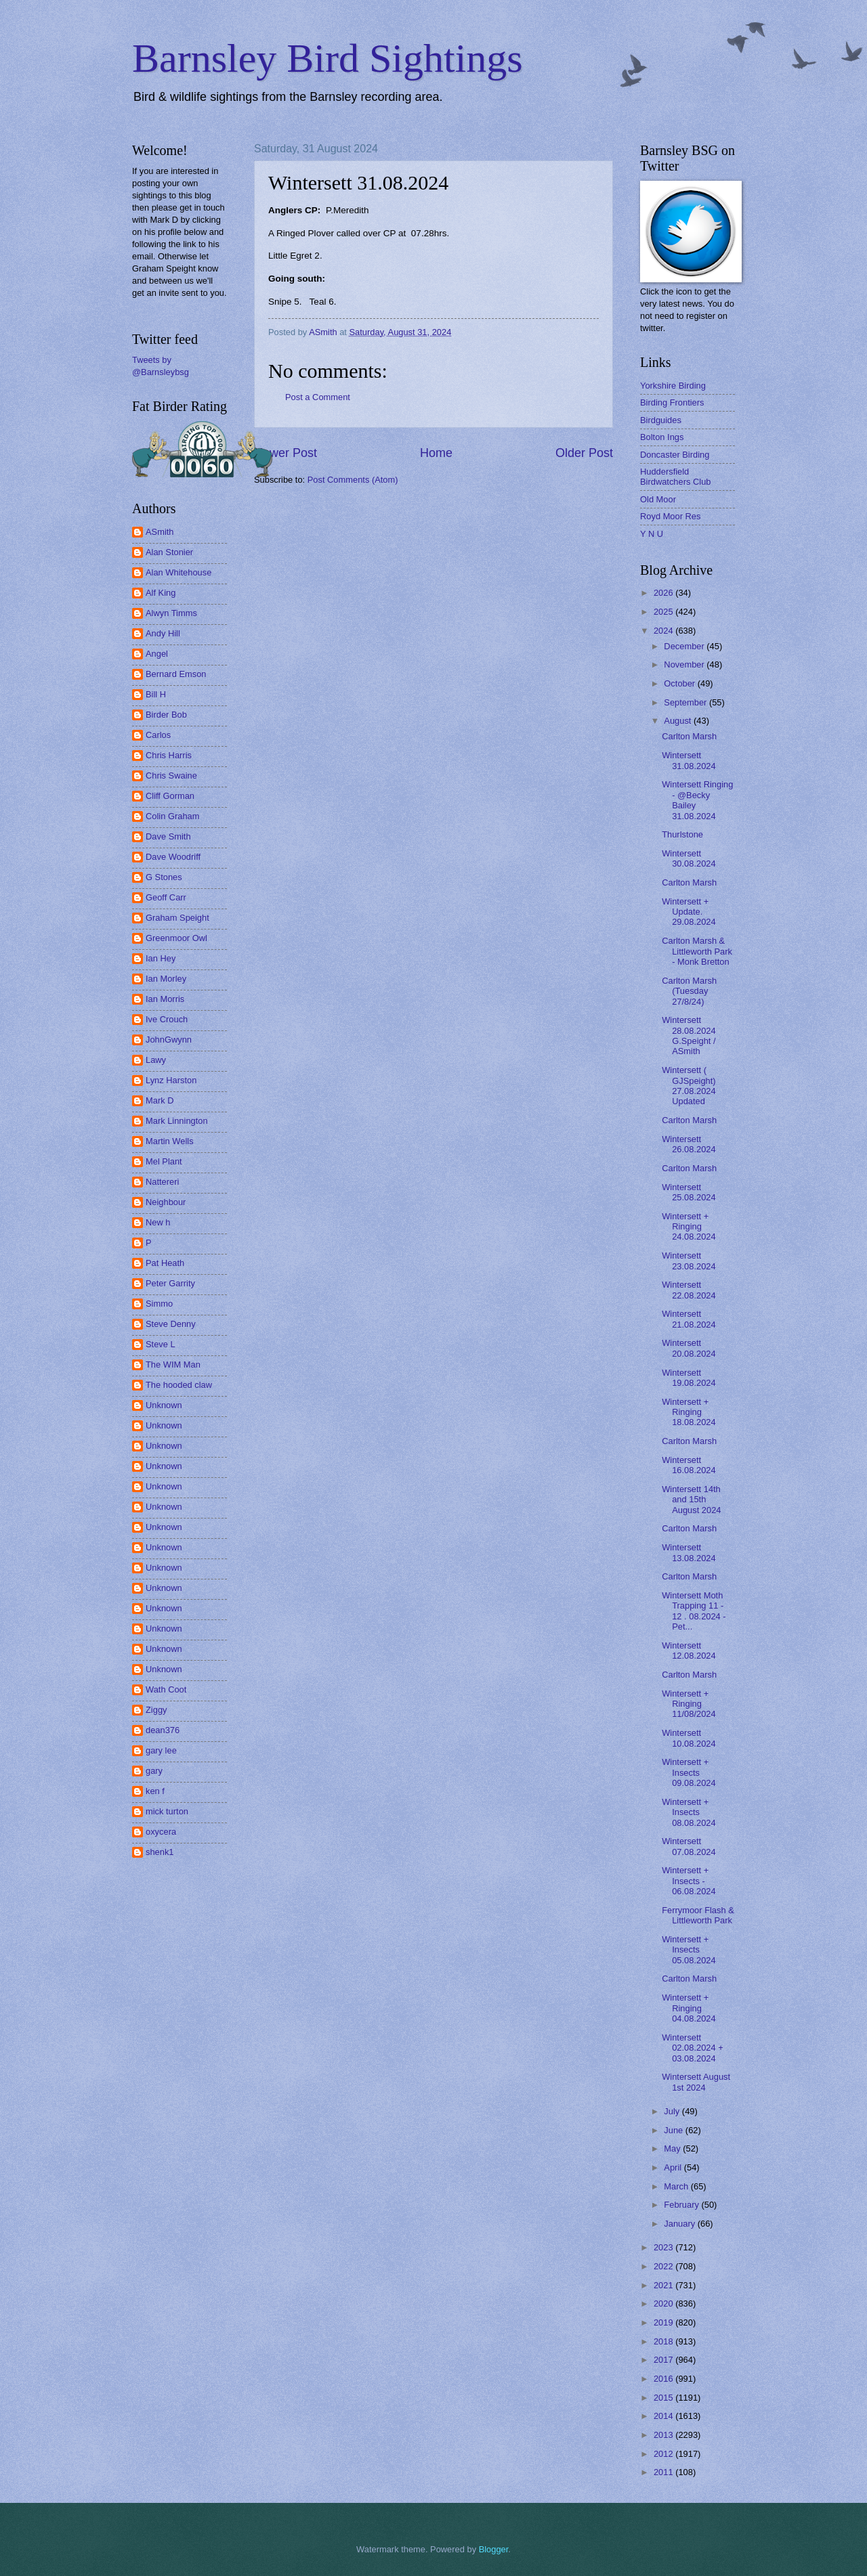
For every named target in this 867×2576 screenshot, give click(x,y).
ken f (155, 1791)
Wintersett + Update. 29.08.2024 (688, 911)
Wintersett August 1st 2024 (696, 2082)
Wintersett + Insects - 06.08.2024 (688, 1880)
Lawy (156, 1060)
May (673, 2148)
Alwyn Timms (171, 613)
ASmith (160, 532)
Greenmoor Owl (176, 938)
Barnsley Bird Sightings (327, 58)
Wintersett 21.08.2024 (688, 1319)
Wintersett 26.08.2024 (688, 1144)
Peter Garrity (170, 1283)
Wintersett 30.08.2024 (688, 858)
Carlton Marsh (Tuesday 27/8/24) (689, 991)
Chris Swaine (171, 775)
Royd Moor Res (670, 516)
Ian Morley (166, 979)
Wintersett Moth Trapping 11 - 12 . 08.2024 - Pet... (693, 1611)
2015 (664, 2398)
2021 (664, 2285)
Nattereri (162, 1182)
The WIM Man (173, 1364)
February (682, 2205)
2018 (664, 2341)
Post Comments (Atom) (353, 480)
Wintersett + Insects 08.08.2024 (688, 1812)
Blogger (494, 2549)
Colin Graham (172, 816)
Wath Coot (166, 1689)
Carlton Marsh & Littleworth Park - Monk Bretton (697, 951)
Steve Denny (171, 1324)
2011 (664, 2472)
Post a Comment (317, 397)
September (686, 702)
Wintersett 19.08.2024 (688, 1378)
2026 (664, 593)
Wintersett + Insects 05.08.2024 (688, 1949)
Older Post (584, 453)
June (674, 2130)
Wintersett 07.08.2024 (688, 1846)
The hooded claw (179, 1385)
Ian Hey (160, 958)
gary (154, 1771)
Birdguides (660, 420)
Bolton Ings (661, 437)
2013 (664, 2435)
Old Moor (658, 499)
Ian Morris (165, 999)
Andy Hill (163, 633)
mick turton (167, 1811)
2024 (664, 631)
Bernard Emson (176, 674)
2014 (664, 2416)
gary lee (161, 1750)
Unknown (164, 1405)
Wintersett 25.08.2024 (688, 1192)
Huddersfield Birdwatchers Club (675, 476)
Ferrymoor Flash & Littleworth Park (698, 1915)
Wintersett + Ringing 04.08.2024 (688, 2008)
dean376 (162, 1730)
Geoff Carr (166, 897)
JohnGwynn (169, 1039)
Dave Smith (168, 836)
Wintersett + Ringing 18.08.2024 (688, 1412)
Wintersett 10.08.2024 (688, 1738)
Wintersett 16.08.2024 (688, 1465)
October (680, 683)
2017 (664, 2360)
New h (158, 1222)
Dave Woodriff (173, 857)
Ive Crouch (167, 1019)
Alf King (160, 593)
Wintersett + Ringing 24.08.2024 (688, 1226)
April (673, 2167)
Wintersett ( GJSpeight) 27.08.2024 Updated (688, 1085)
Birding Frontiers (672, 402)
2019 (664, 2322)
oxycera (161, 1832)
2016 (664, 2379)
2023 (664, 2247)
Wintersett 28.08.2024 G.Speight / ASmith (688, 1035)
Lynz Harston (171, 1080)
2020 (664, 2303)
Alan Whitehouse (178, 572)
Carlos (158, 735)
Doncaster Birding (674, 455)
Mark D (160, 1100)
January (680, 2224)
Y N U (651, 534)
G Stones (164, 877)
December (685, 646)
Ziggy (156, 1710)
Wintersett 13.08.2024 (688, 1552)
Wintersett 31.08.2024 (688, 760)
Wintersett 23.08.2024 (688, 1260)
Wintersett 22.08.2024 (688, 1290)
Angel (157, 654)
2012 (664, 2454)
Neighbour (166, 1202)
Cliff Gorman (170, 796)
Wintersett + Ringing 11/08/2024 (688, 1704)
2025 (664, 612)
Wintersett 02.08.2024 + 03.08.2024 (692, 2048)
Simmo (159, 1303)
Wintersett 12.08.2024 (688, 1650)
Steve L (160, 1344)
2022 (664, 2266)
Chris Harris (169, 755)
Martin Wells (170, 1141)
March (677, 2186)
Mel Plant (164, 1161)
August (679, 721)
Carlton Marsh (689, 736)
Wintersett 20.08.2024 (688, 1348)
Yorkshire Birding (673, 385)
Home (436, 453)
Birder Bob (166, 715)
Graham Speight (177, 918)
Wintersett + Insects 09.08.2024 (688, 1772)
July (672, 2111)
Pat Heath (165, 1263)
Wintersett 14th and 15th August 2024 (691, 1499)
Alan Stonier (169, 552)
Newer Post (285, 453)
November (685, 664)
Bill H (156, 694)
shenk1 (160, 1852)
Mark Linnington (177, 1121)
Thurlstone (682, 834)
